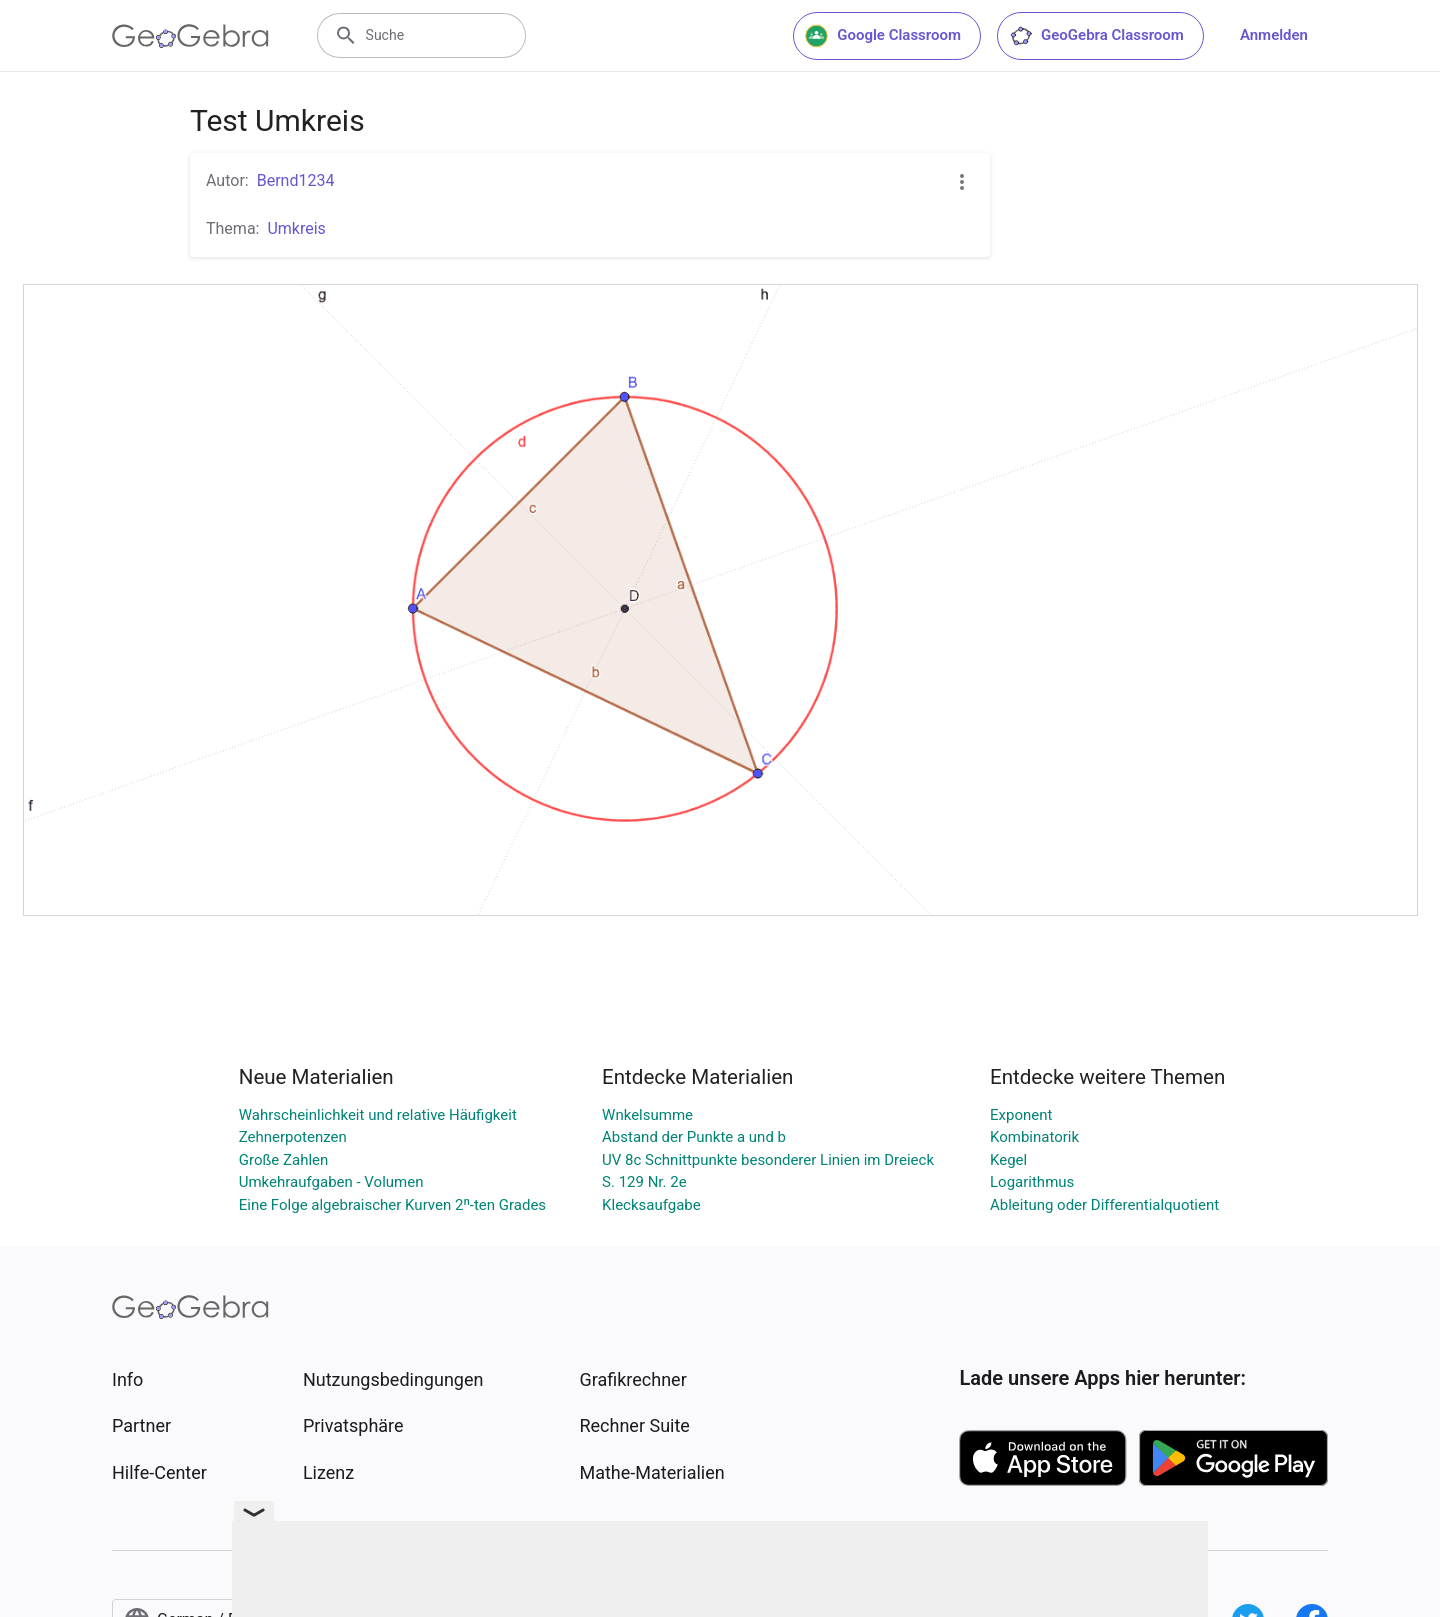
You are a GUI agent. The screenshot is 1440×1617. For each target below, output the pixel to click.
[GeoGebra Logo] (190, 36)
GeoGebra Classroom (1096, 36)
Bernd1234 (296, 180)
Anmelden (1274, 35)
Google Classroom (883, 36)
